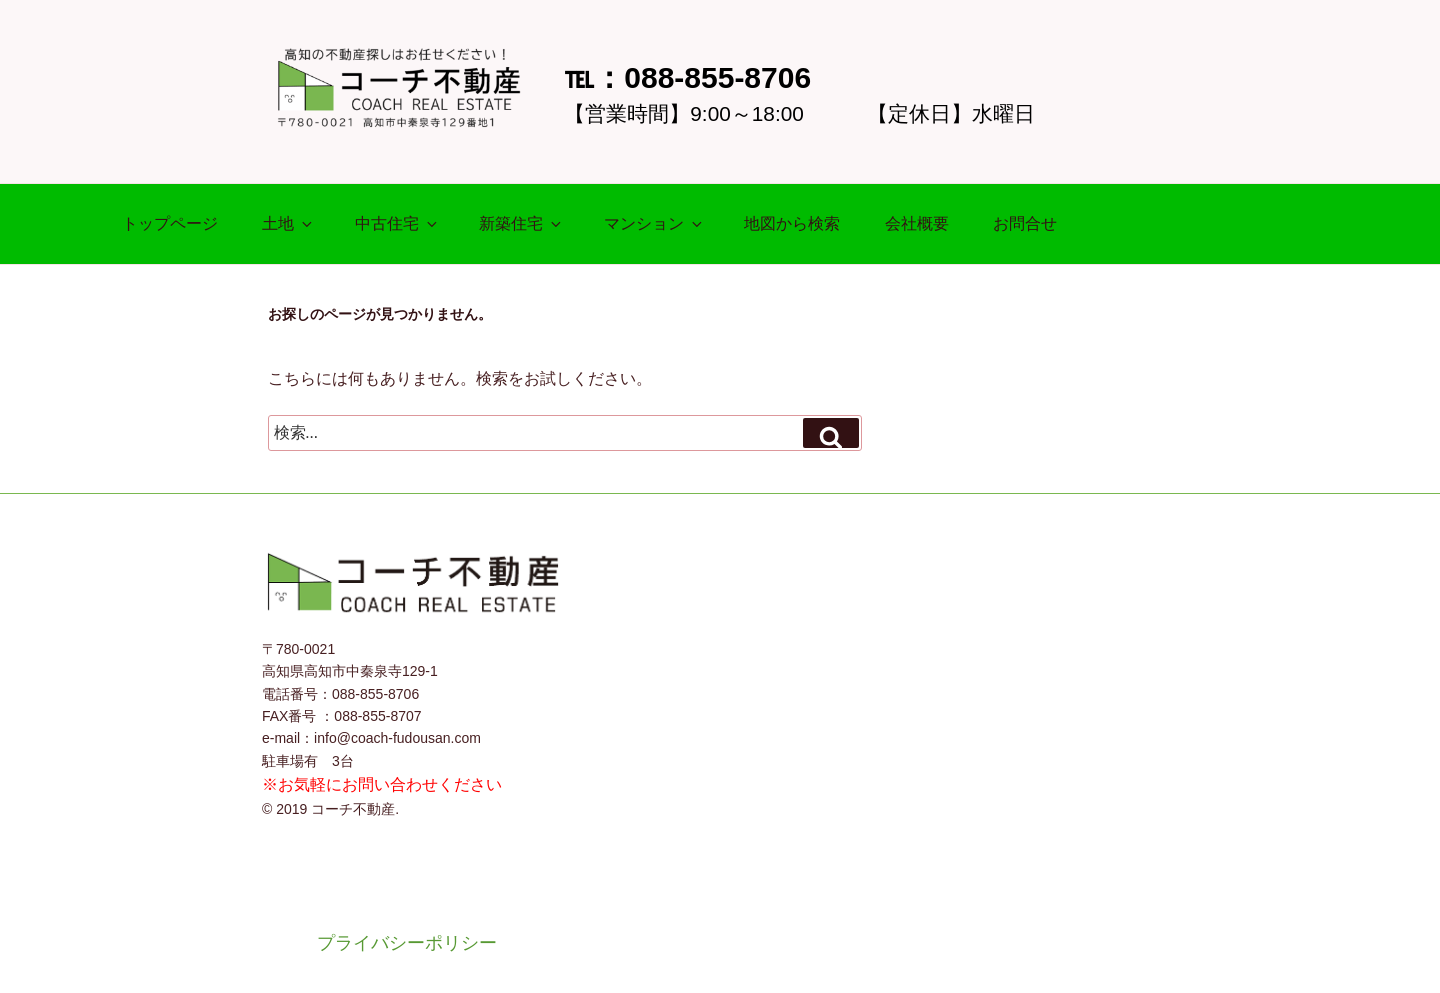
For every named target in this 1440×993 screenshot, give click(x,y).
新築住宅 (521, 223)
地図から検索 (792, 223)
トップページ (170, 223)
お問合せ (1025, 223)
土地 (288, 223)
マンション (654, 223)
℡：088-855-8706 (687, 77)
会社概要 (917, 223)
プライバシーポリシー (407, 943)
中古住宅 (397, 223)
